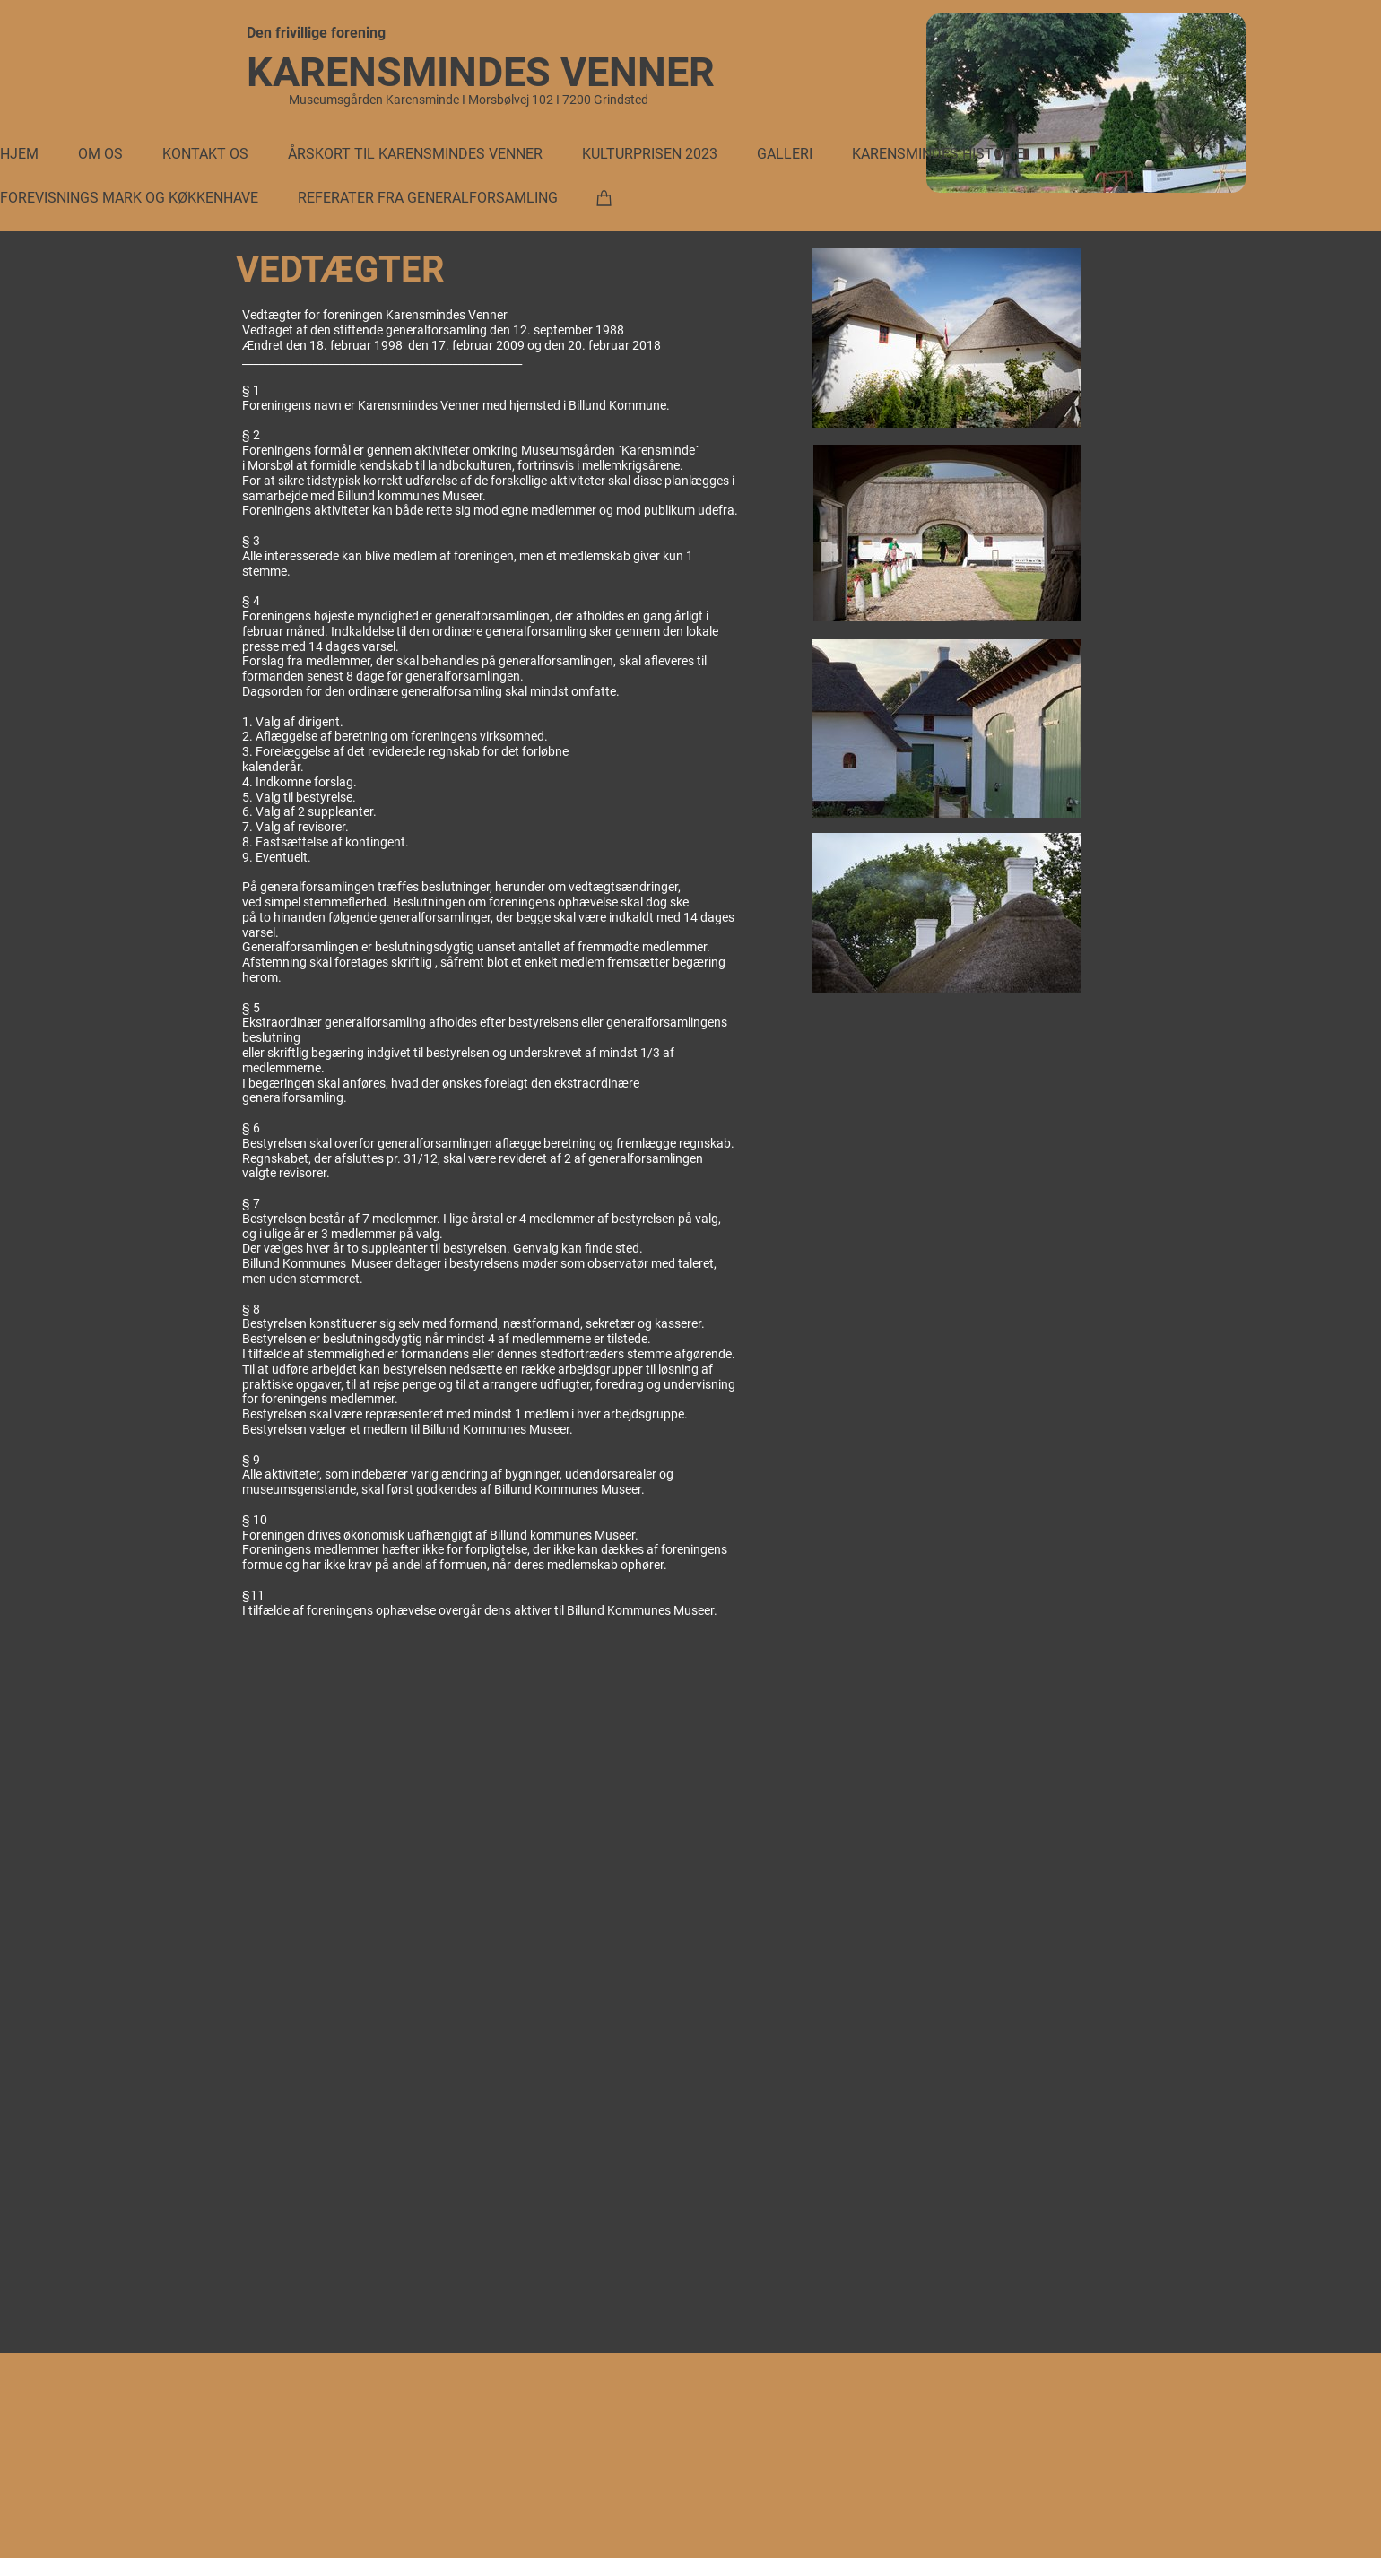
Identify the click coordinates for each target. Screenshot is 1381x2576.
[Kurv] (604, 197)
